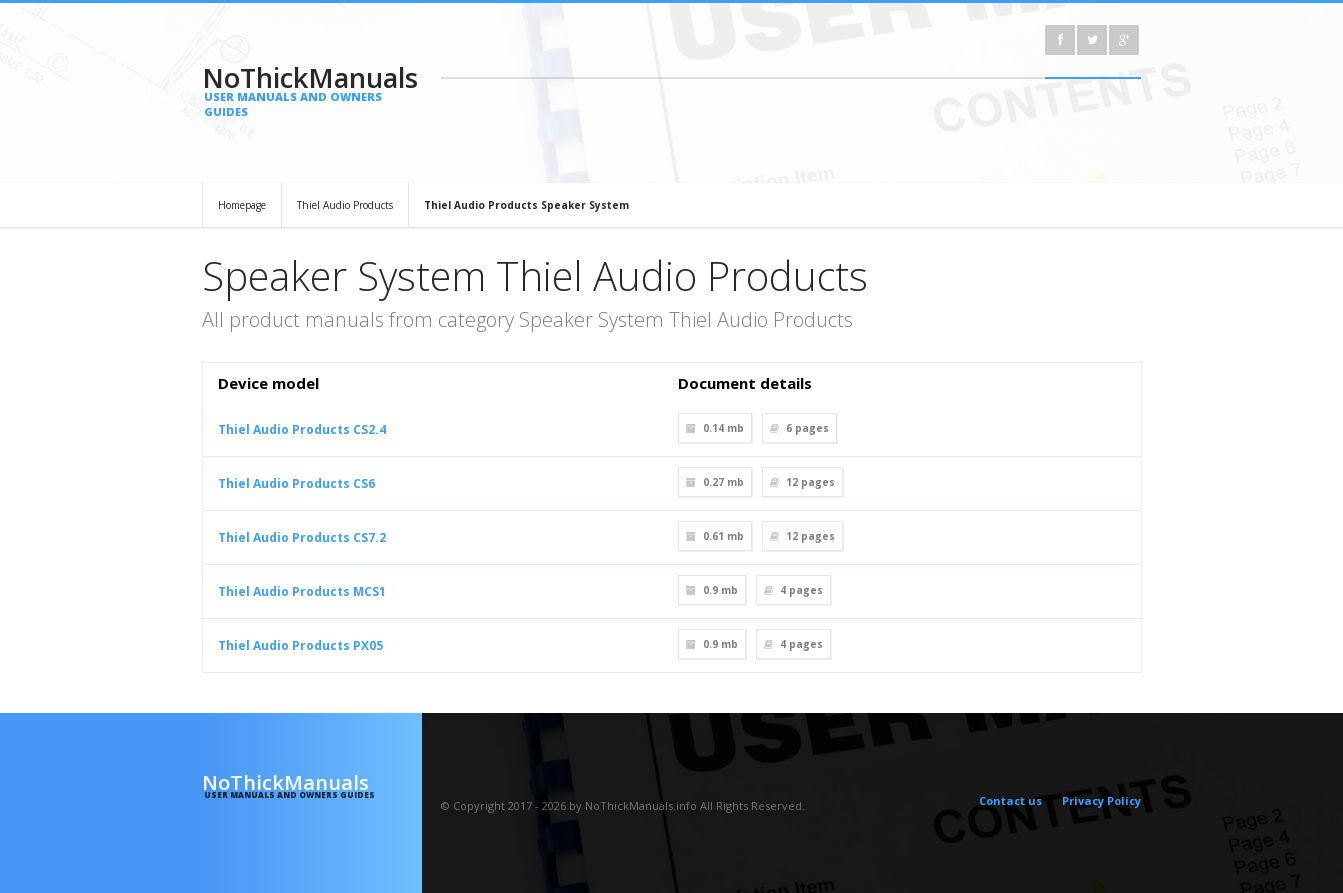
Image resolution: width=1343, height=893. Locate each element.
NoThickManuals (312, 89)
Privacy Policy (1101, 800)
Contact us (1010, 800)
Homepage (242, 205)
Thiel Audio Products (345, 205)
